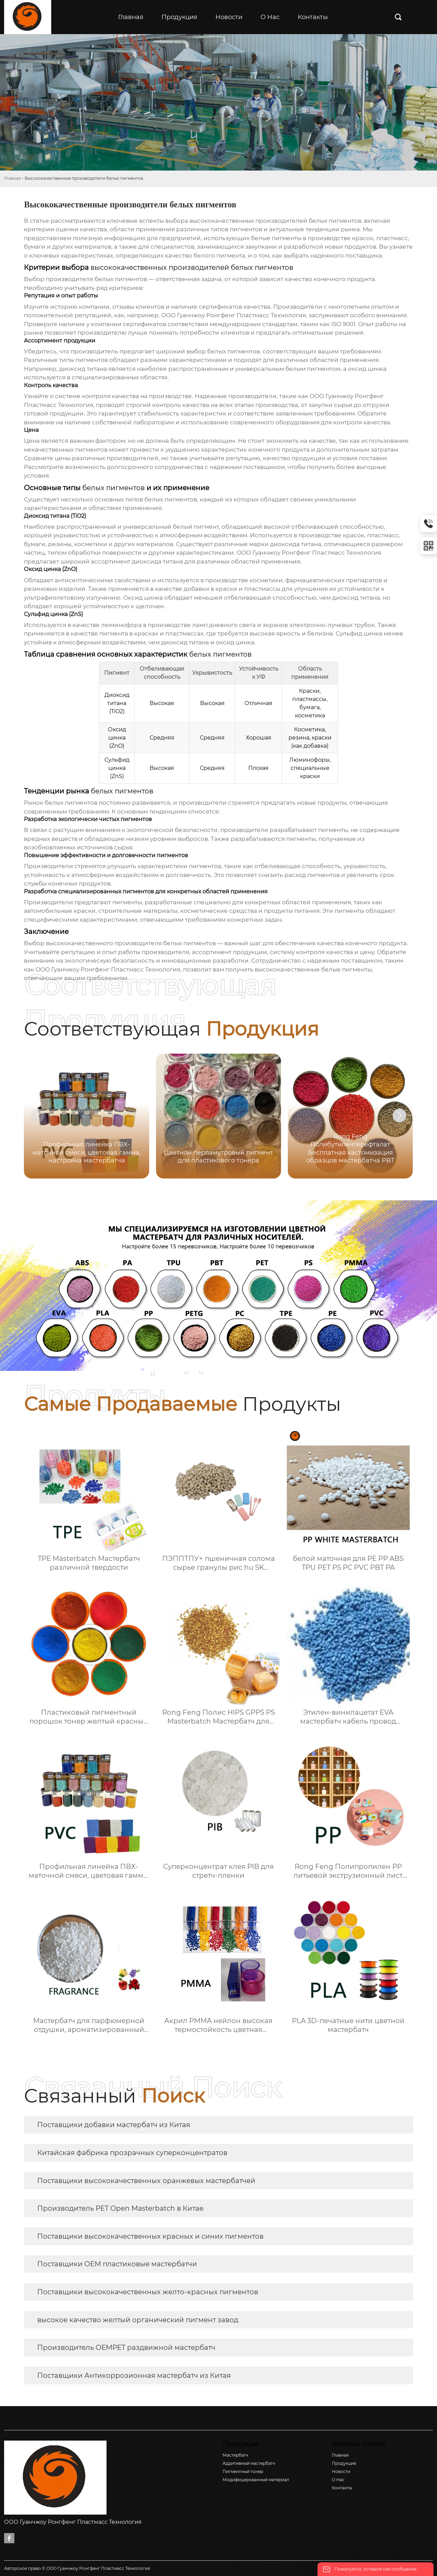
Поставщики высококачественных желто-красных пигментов (147, 2292)
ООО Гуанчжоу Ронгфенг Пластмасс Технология (108, 969)
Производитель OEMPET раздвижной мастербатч (126, 2347)
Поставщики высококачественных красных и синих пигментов (150, 2236)
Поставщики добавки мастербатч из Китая (113, 2125)
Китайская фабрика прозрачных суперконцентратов (132, 2153)
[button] (399, 1115)
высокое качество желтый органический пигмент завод (137, 2320)
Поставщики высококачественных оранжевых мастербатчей (146, 2181)
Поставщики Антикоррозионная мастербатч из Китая (134, 2375)
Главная (12, 178)
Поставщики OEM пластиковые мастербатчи (117, 2264)
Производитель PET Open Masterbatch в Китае (120, 2208)
